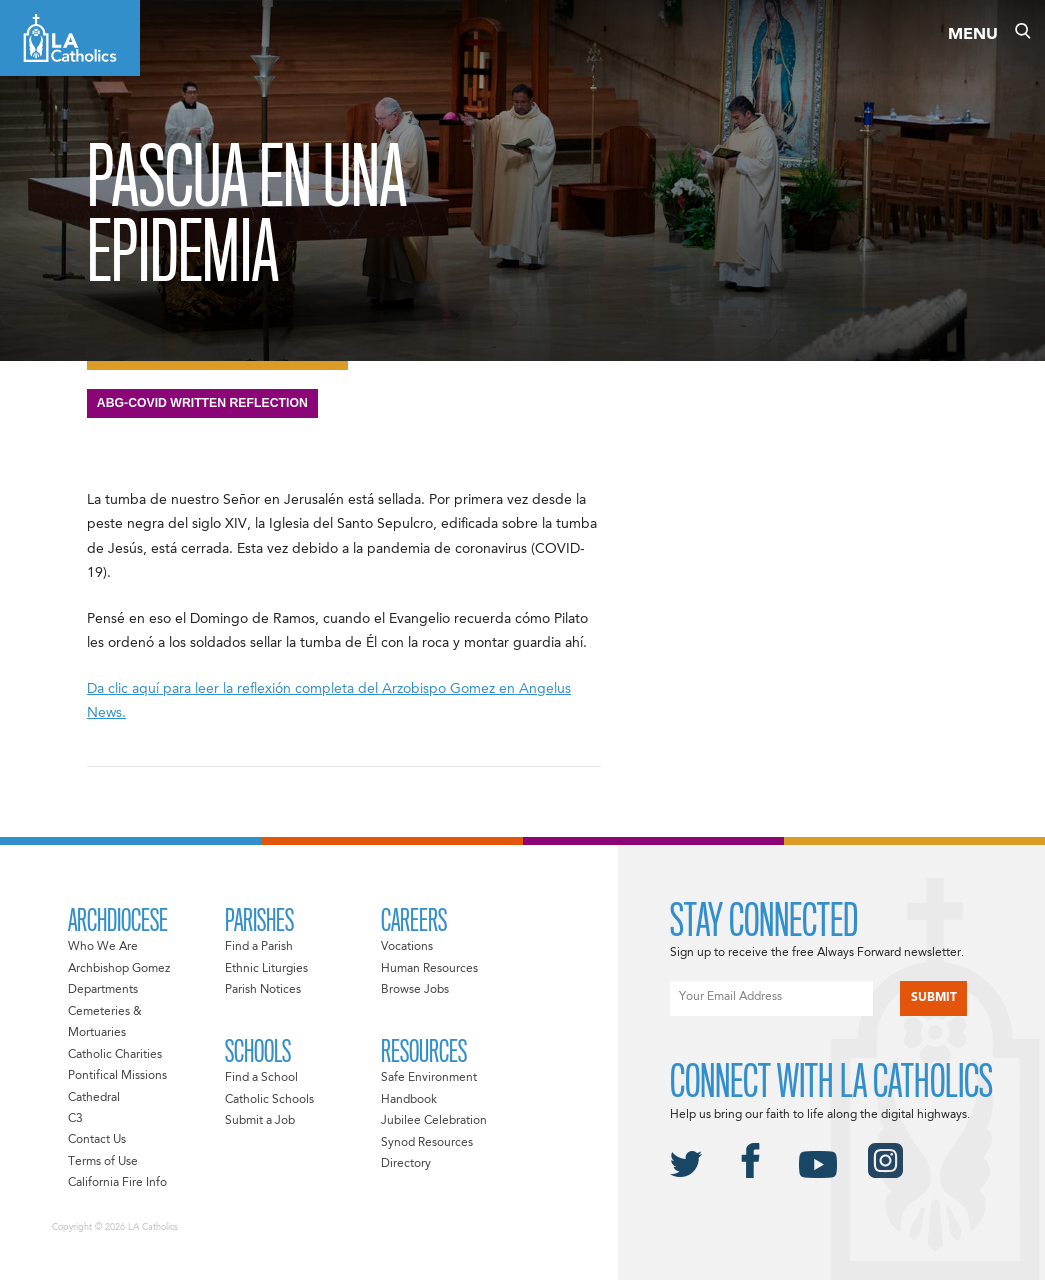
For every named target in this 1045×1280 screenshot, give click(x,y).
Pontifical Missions (117, 1076)
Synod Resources (427, 1143)
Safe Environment (429, 1078)
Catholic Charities (115, 1055)
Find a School (261, 1078)
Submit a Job (260, 1121)
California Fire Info (117, 1183)
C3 (75, 1119)
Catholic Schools (269, 1100)
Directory (406, 1164)
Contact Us (97, 1140)
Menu (973, 35)
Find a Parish (259, 947)
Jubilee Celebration (434, 1121)
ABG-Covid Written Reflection (202, 403)
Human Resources (429, 969)
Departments (103, 990)
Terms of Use (103, 1162)
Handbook (409, 1100)
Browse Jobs (415, 990)
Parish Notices (263, 990)
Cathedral (94, 1098)
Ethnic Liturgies (266, 969)
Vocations (407, 947)
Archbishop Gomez (119, 969)
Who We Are (103, 947)
